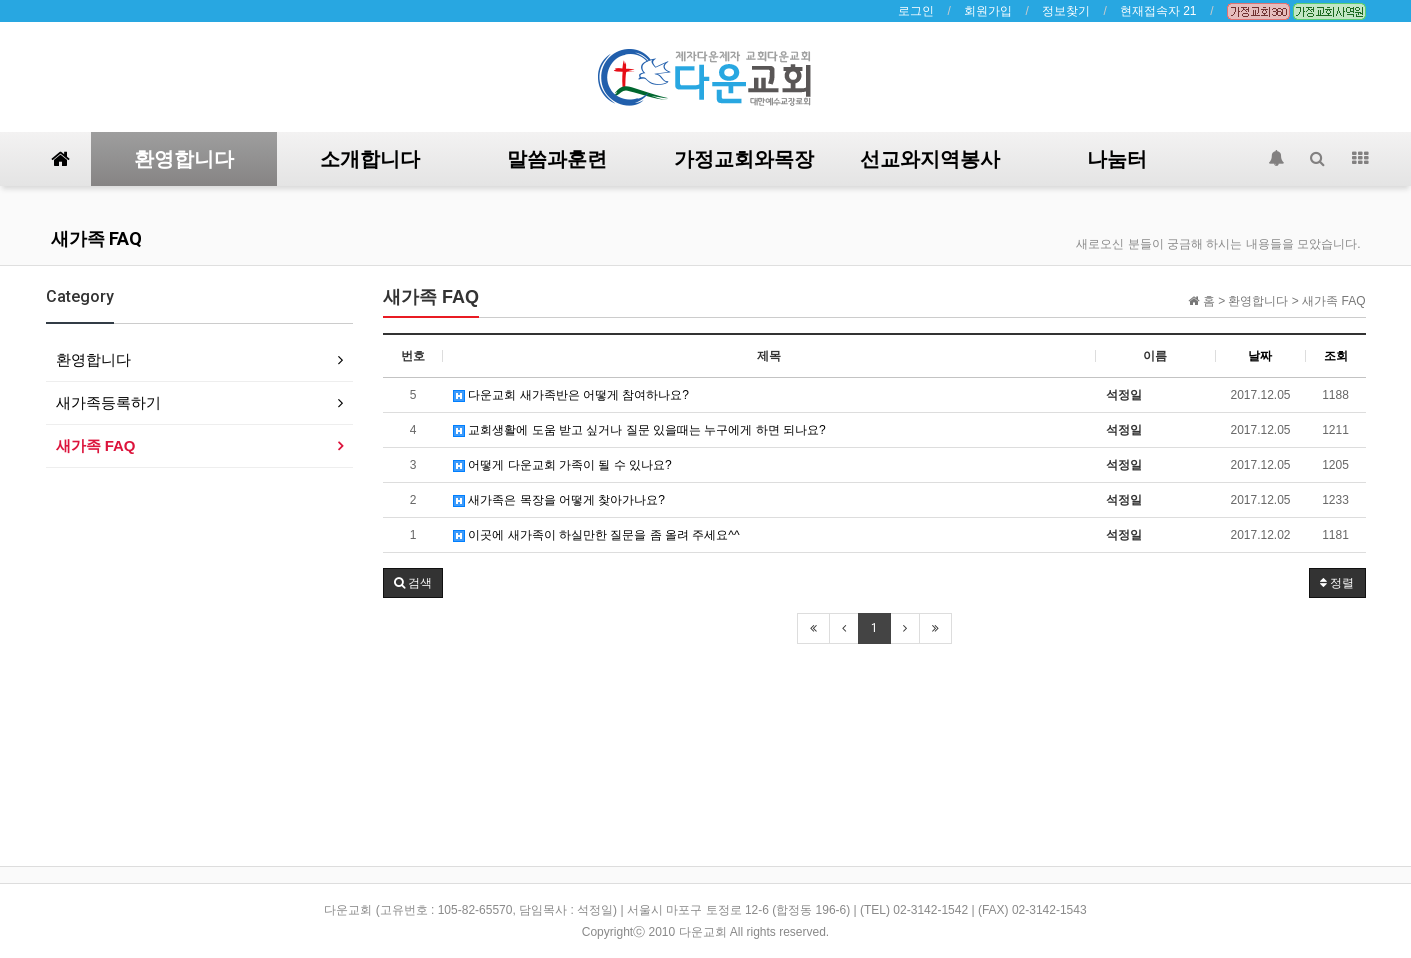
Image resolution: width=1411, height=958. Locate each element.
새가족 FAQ (96, 238)
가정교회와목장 (744, 159)
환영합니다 (184, 159)
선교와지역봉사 (930, 159)
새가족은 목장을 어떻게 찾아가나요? (559, 500)
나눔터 (1117, 159)
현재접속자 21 (1158, 11)
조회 (1336, 356)
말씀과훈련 (557, 159)
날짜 (1260, 356)
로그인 (916, 11)
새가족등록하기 (108, 402)
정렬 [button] (1337, 583)
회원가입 (988, 11)
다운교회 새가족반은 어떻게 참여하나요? (571, 395)
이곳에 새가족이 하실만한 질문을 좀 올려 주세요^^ (596, 535)
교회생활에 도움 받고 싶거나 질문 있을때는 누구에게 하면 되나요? (639, 430)
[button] (413, 583)
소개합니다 (370, 159)
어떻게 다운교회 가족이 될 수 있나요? (562, 465)
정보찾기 (1066, 11)
